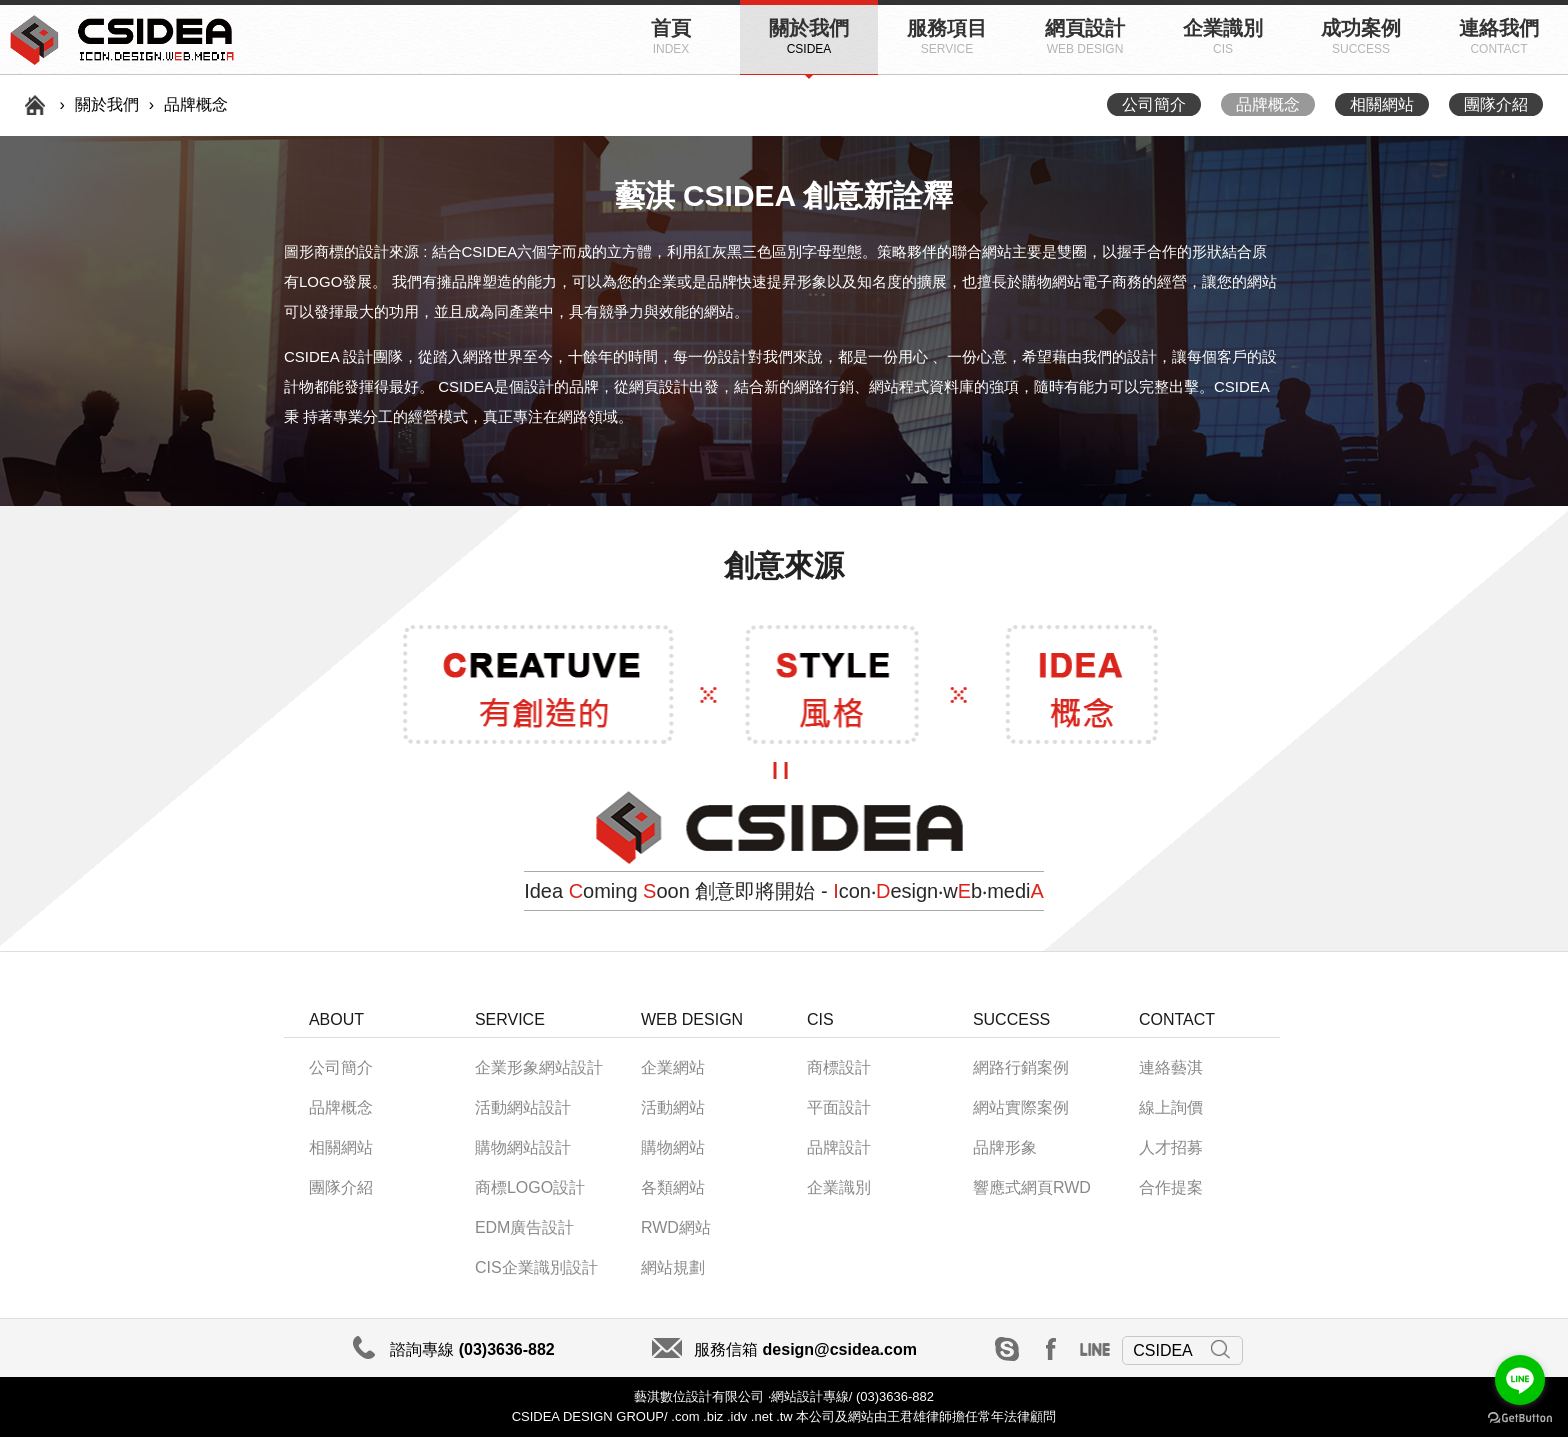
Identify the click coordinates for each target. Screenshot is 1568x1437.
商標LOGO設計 (530, 1187)
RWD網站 (676, 1227)
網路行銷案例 (1021, 1067)
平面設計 (839, 1107)
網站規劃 (673, 1267)
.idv (737, 1416)
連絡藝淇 (1171, 1067)
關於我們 (809, 36)
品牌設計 (839, 1147)
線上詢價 (1171, 1107)
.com (684, 1416)
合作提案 (1171, 1187)
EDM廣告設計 (525, 1227)
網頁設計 (1085, 36)
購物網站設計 (523, 1147)
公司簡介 (1154, 104)
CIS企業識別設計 (536, 1267)
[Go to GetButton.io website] (1520, 1417)
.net (762, 1416)
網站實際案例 (1021, 1107)
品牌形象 (1005, 1147)
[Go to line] (1520, 1380)
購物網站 (673, 1147)
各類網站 (673, 1187)
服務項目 (947, 36)
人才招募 (1171, 1147)
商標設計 (839, 1067)
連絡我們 (1499, 36)
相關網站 (1382, 104)
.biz (713, 1416)
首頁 (671, 36)
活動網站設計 (523, 1107)
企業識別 (1223, 36)
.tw (784, 1416)
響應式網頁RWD (1032, 1187)
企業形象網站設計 (539, 1067)
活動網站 (673, 1107)
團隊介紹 (1496, 104)
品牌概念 (1268, 104)
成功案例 (1361, 36)
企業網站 (673, 1067)
